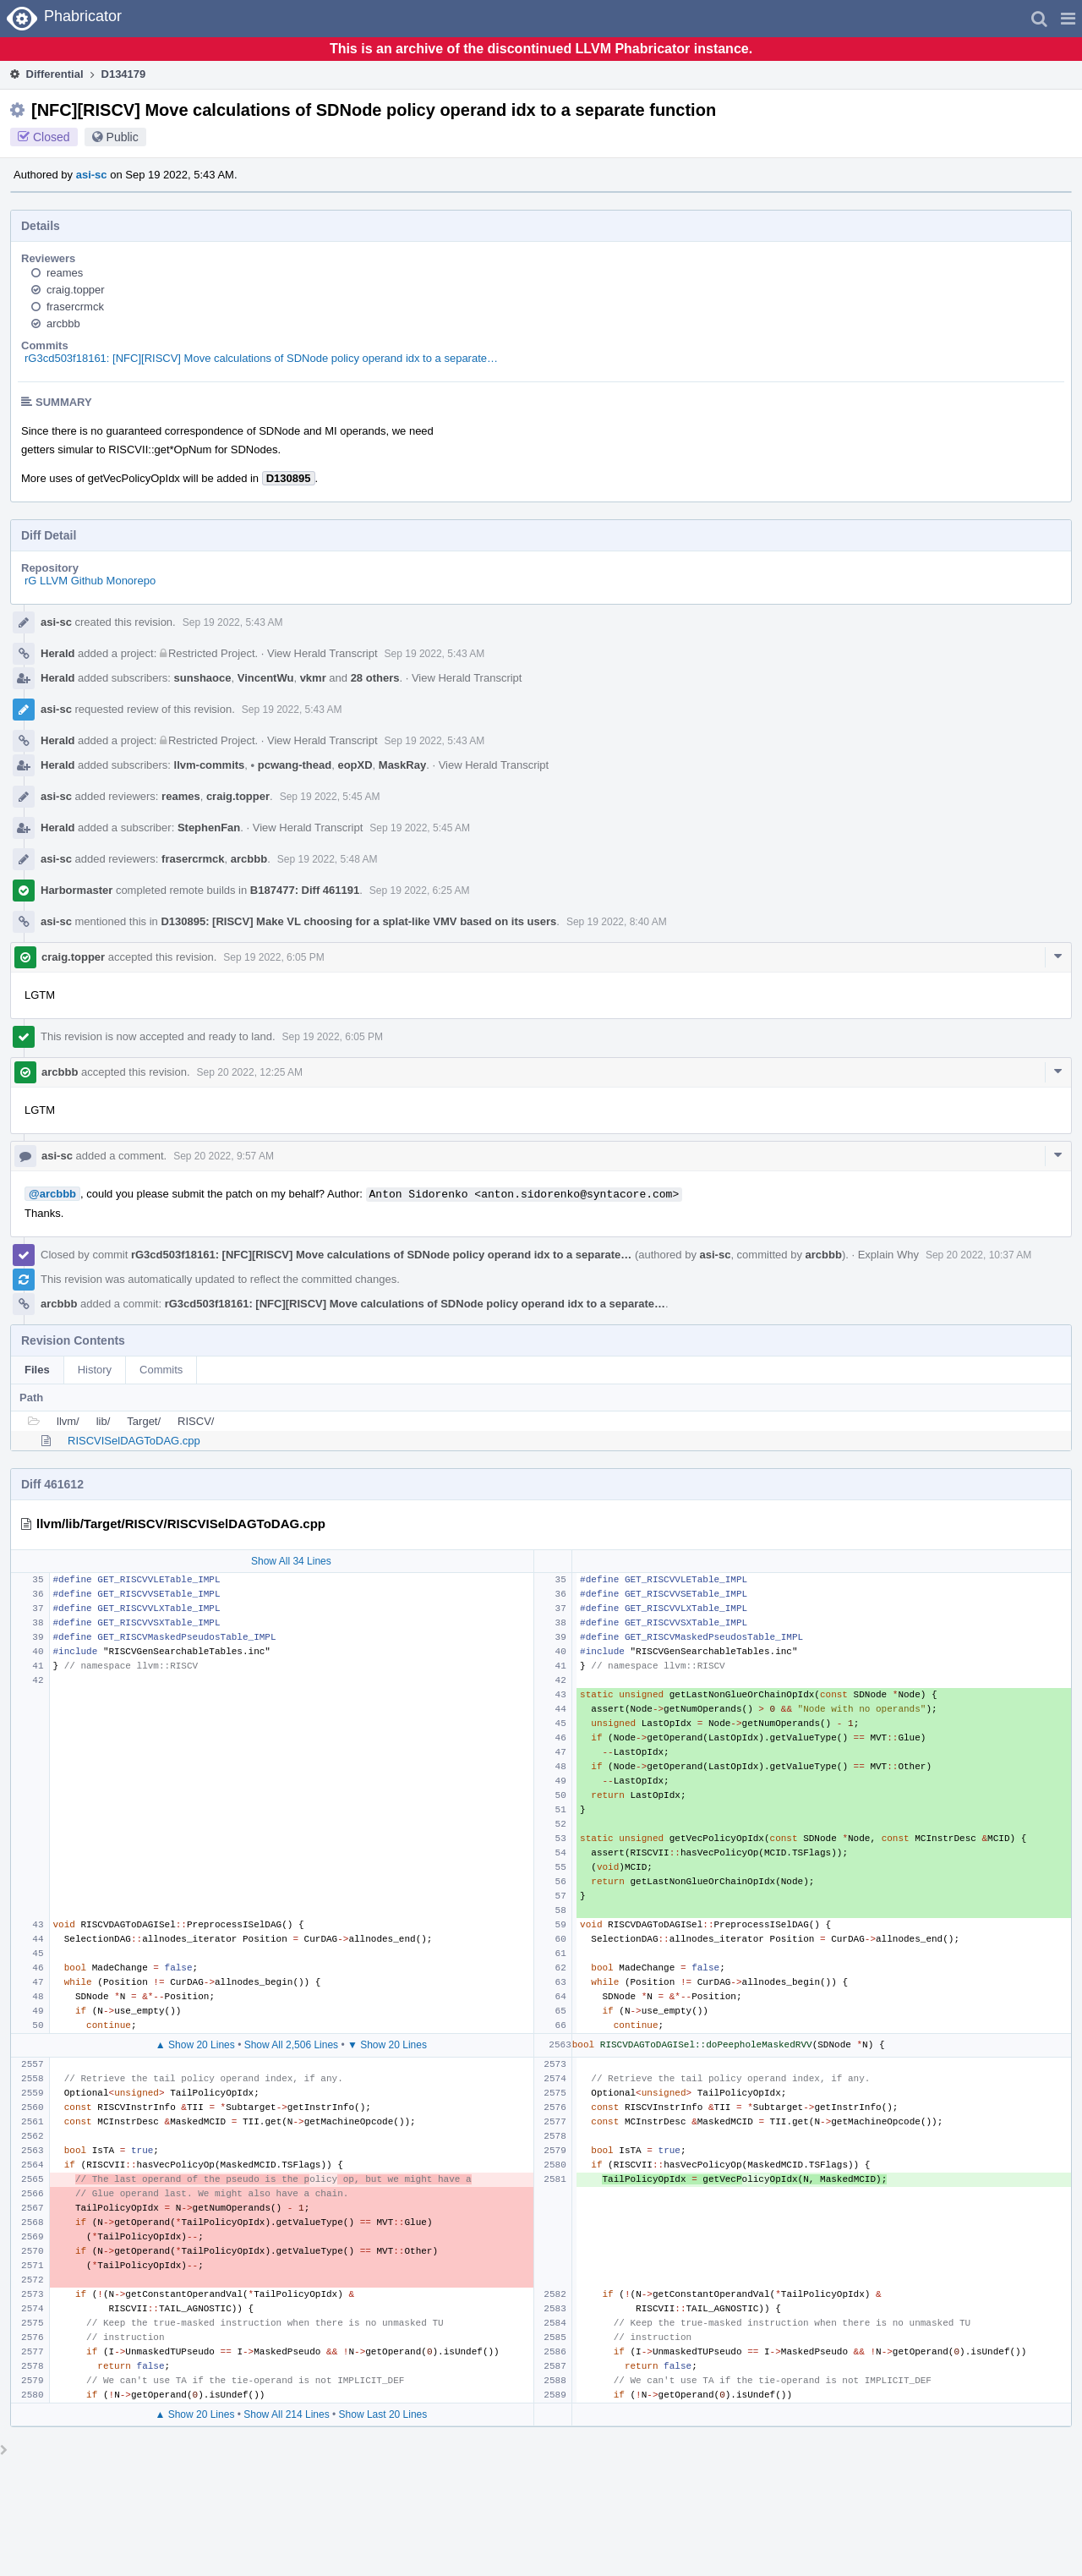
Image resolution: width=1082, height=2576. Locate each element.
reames (64, 272)
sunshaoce (203, 677)
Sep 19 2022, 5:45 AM (330, 797)
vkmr (313, 677)
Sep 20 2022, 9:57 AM (223, 1156)
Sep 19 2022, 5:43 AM (233, 622)
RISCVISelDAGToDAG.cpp (134, 1440)
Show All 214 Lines (286, 2414)
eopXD (354, 765)
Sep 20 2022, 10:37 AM (978, 1255)
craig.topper (75, 289)
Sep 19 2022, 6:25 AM (419, 890)
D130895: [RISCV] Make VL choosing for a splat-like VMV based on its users (358, 921)
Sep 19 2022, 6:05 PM (273, 957)
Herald (57, 653)
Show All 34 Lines (291, 1561)
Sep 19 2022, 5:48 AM (327, 859)
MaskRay (402, 765)
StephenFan (209, 827)
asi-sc (91, 174)
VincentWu (266, 677)
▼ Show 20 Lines (387, 2045)
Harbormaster (76, 890)
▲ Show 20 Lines (195, 2045)
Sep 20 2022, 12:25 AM (250, 1072)
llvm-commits (209, 765)
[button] (1068, 18)
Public (123, 137)
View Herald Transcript (322, 653)
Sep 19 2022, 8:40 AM (616, 922)
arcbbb (63, 323)
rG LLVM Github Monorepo (90, 580)
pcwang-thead (291, 765)
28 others (375, 677)
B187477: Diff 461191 (304, 890)
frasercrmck (75, 306)
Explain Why (888, 1254)
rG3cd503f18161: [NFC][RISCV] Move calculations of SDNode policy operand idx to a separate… (261, 358)
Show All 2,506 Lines (291, 2045)
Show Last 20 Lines (383, 2414)
